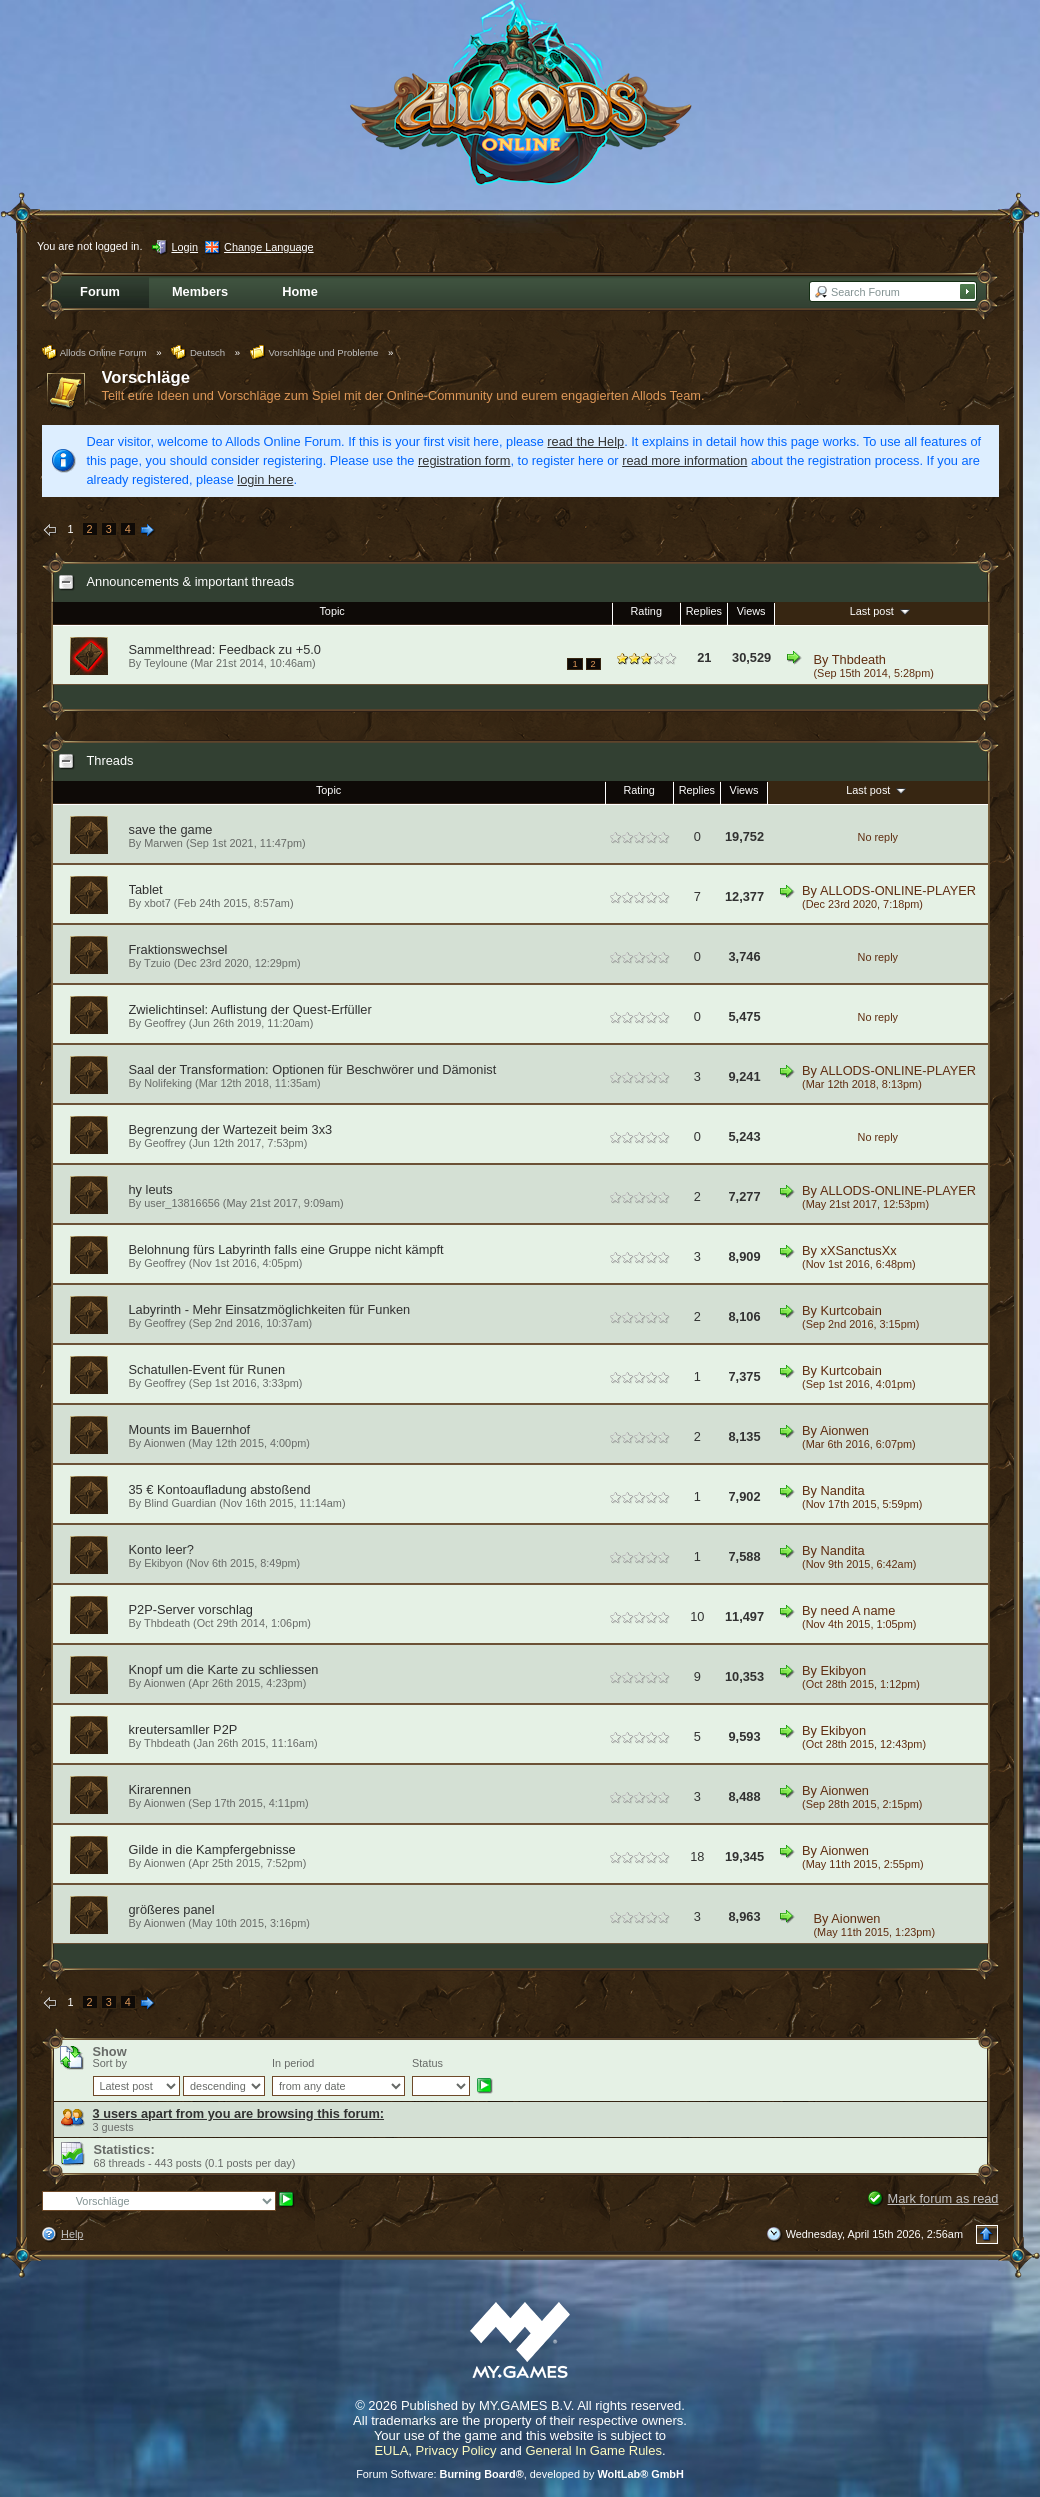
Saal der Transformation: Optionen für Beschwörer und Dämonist (313, 1069)
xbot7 (157, 903)
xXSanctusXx (859, 1250)
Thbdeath (859, 659)
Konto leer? (161, 1549)
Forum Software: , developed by (520, 2474)
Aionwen (165, 1443)
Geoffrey (165, 1023)
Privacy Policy (456, 2450)
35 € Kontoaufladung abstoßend (220, 1489)
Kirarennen (160, 1789)
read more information (684, 460)
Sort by (110, 2063)
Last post (881, 611)
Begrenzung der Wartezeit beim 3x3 (231, 1129)
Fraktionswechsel (178, 949)
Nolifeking (168, 1083)
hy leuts (151, 1189)
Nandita (843, 1490)
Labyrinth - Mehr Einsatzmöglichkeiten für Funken (270, 1309)
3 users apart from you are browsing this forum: (239, 2113)
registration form (464, 460)
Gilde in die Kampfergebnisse (212, 1849)
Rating (646, 611)
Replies (704, 611)
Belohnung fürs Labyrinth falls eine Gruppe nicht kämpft (286, 1249)
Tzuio (157, 963)
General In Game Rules (593, 2450)
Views (751, 611)
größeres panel (172, 1909)
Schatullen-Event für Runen (207, 1369)
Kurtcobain (851, 1310)
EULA (391, 2450)
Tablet (146, 889)
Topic (331, 611)
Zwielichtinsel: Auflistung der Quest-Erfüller (250, 1009)
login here (265, 479)
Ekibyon (163, 1563)
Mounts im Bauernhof (190, 1429)
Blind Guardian (180, 1503)
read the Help (585, 441)
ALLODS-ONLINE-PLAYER (898, 890)
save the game (171, 829)
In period (293, 2063)
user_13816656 (182, 1203)
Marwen (163, 843)
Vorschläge (146, 377)
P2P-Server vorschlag (191, 1609)
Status (427, 2063)
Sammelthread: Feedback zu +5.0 (225, 649)
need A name (858, 1610)
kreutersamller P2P (183, 1729)
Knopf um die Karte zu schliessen (224, 1669)
